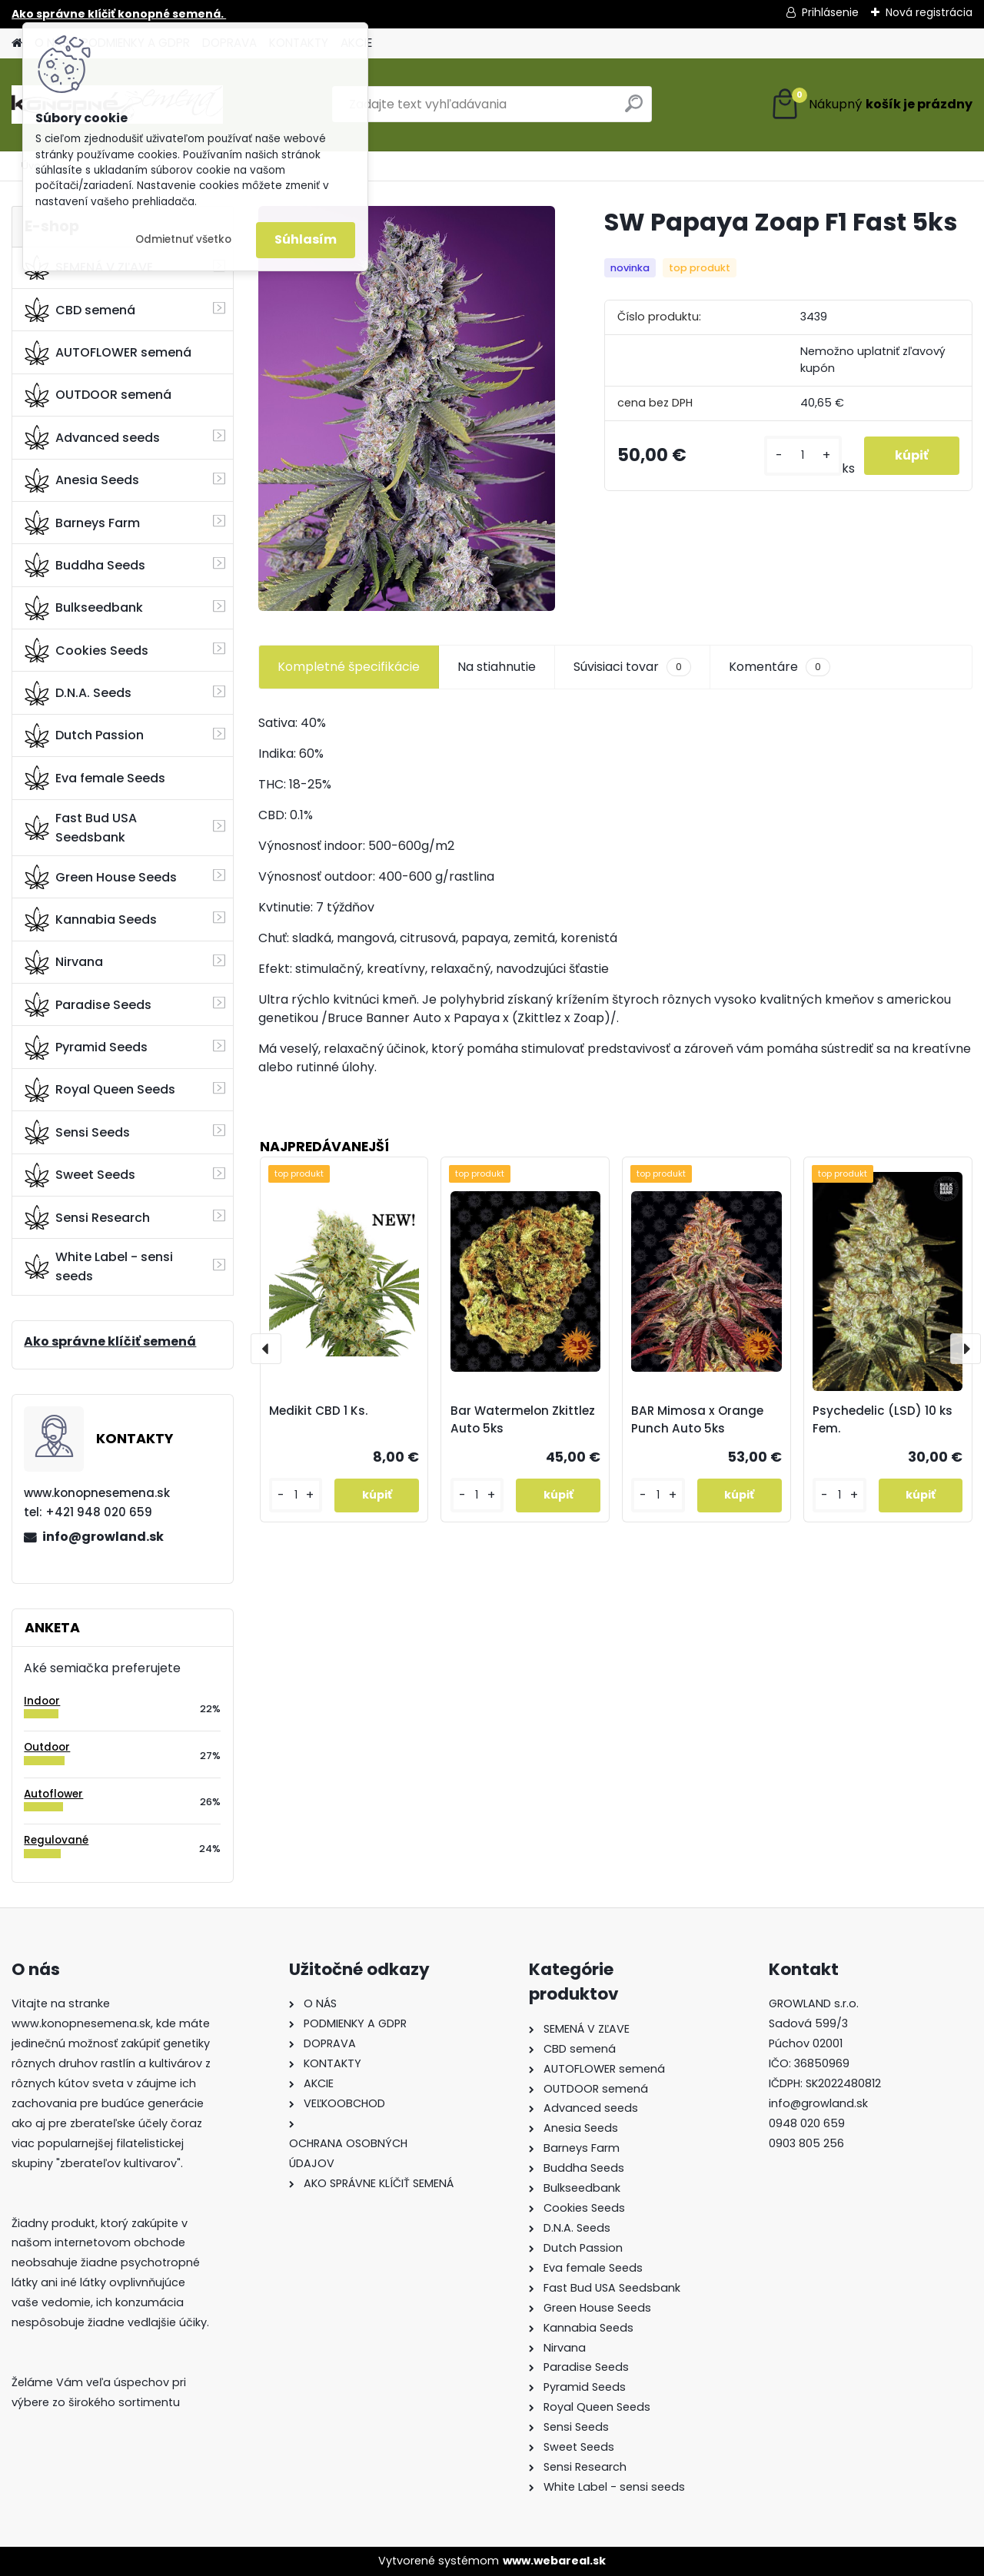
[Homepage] (17, 43)
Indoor (42, 1701)
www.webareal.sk (554, 2560)
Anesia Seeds (82, 480)
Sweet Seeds (80, 1175)
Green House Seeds (101, 877)
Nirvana (64, 962)
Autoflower (53, 1794)
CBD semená (80, 309)
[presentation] (266, 1348)
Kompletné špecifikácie (349, 667)
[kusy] (803, 455)
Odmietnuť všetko (183, 239)
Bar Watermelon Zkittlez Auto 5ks (522, 1419)
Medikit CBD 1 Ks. (318, 1411)
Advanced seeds (92, 437)
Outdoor (47, 1747)
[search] (634, 109)
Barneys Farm (82, 522)
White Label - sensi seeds (99, 1266)
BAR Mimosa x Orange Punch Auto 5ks (697, 1419)
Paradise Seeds (88, 1004)
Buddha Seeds (85, 565)
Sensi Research (87, 1217)
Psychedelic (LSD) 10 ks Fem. (882, 1419)
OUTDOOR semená (98, 395)
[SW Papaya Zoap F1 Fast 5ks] (406, 408)
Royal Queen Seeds (100, 1089)
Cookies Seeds (86, 650)
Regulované (56, 1840)
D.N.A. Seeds (78, 693)
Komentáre (779, 667)
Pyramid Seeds (86, 1047)
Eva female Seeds (95, 777)
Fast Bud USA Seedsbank (81, 827)
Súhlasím (305, 239)
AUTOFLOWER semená (108, 352)
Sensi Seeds (77, 1132)
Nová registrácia (929, 12)
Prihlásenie (830, 12)
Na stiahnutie (496, 667)
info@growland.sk (103, 1536)
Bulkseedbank (84, 608)
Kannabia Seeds (91, 919)
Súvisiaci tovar (632, 667)
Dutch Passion (84, 735)
